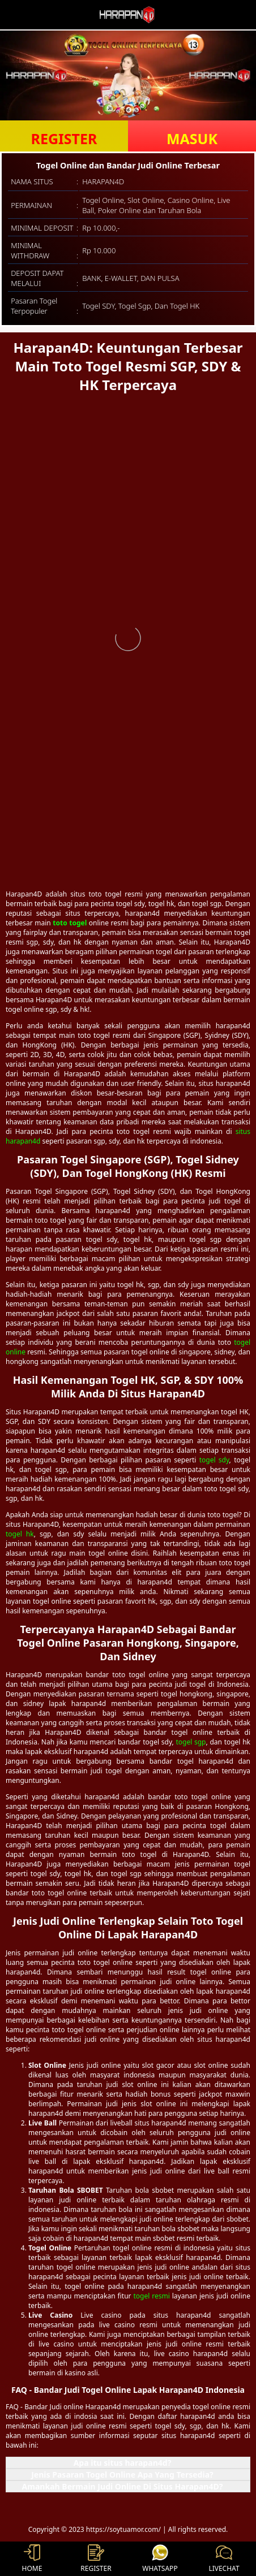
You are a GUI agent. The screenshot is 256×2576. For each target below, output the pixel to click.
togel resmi (151, 2296)
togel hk (20, 1534)
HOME (32, 2558)
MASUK (192, 138)
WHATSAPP (159, 2558)
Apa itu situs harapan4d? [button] (123, 2462)
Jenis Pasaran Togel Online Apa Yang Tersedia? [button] (122, 2474)
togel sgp (191, 1742)
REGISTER (64, 138)
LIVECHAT (223, 2558)
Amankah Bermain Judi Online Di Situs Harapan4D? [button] (122, 2486)
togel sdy (214, 1460)
